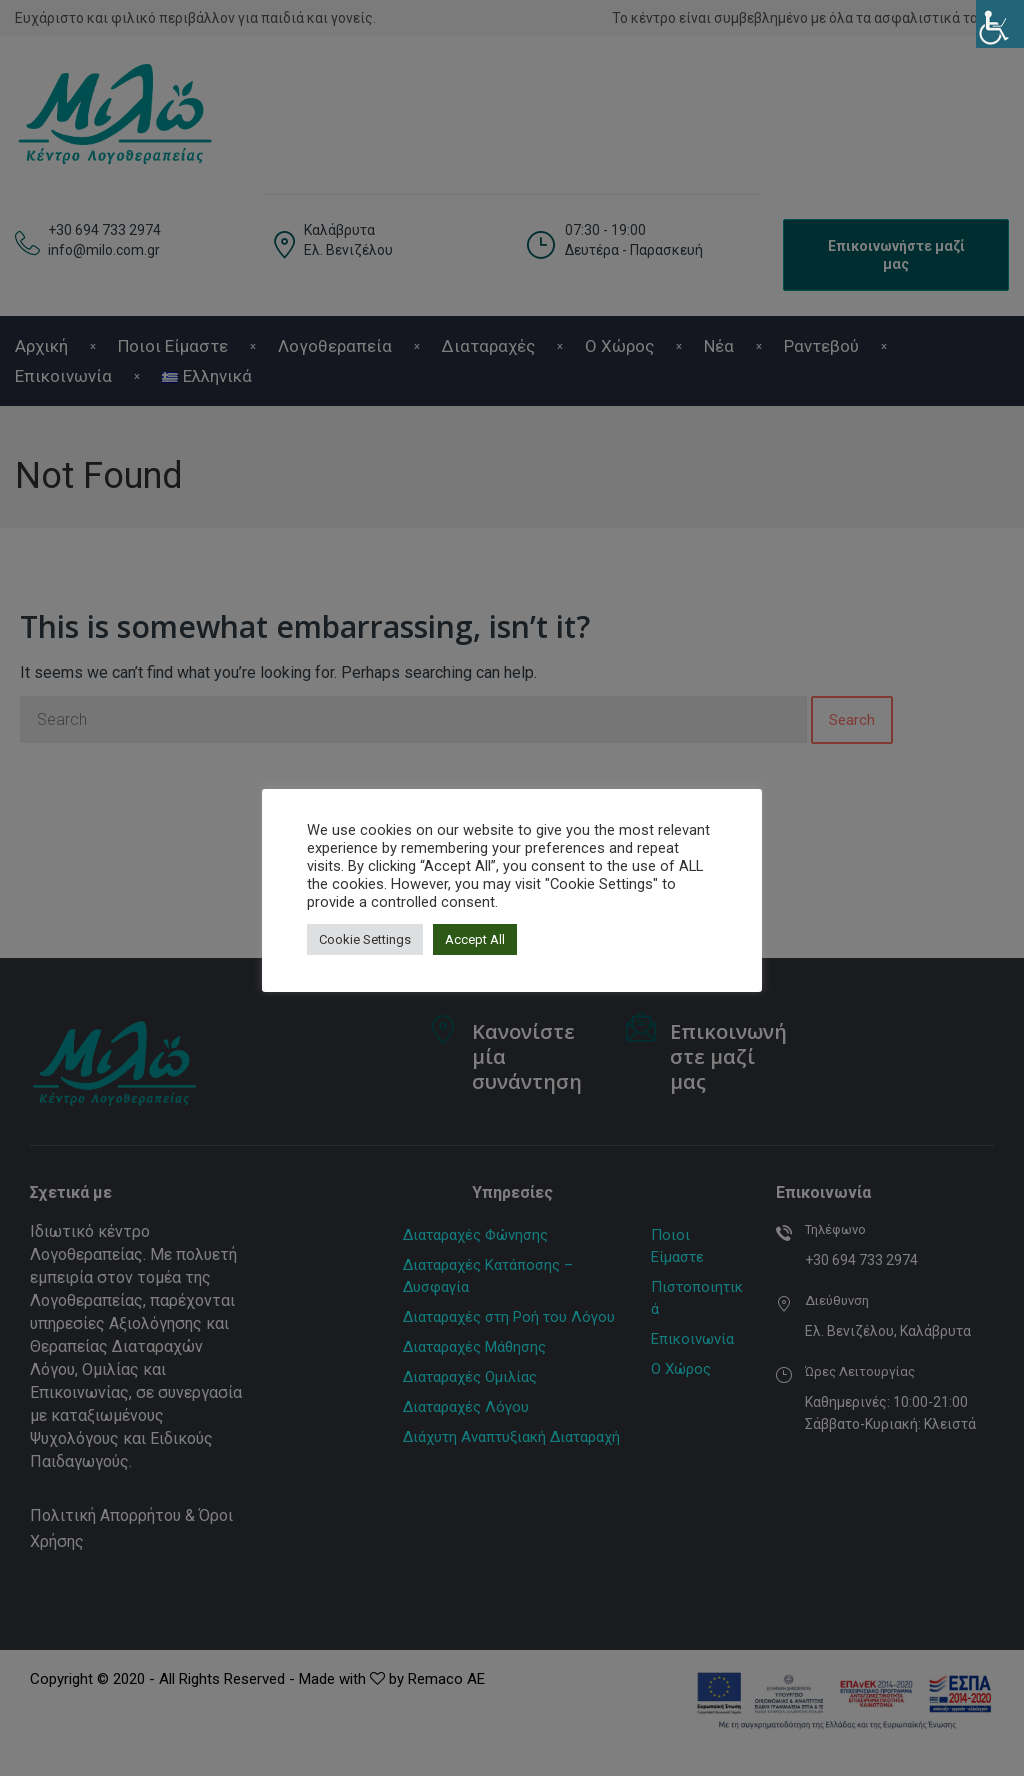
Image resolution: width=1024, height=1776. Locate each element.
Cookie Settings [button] (365, 939)
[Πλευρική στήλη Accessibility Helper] (1000, 24)
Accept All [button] (475, 939)
